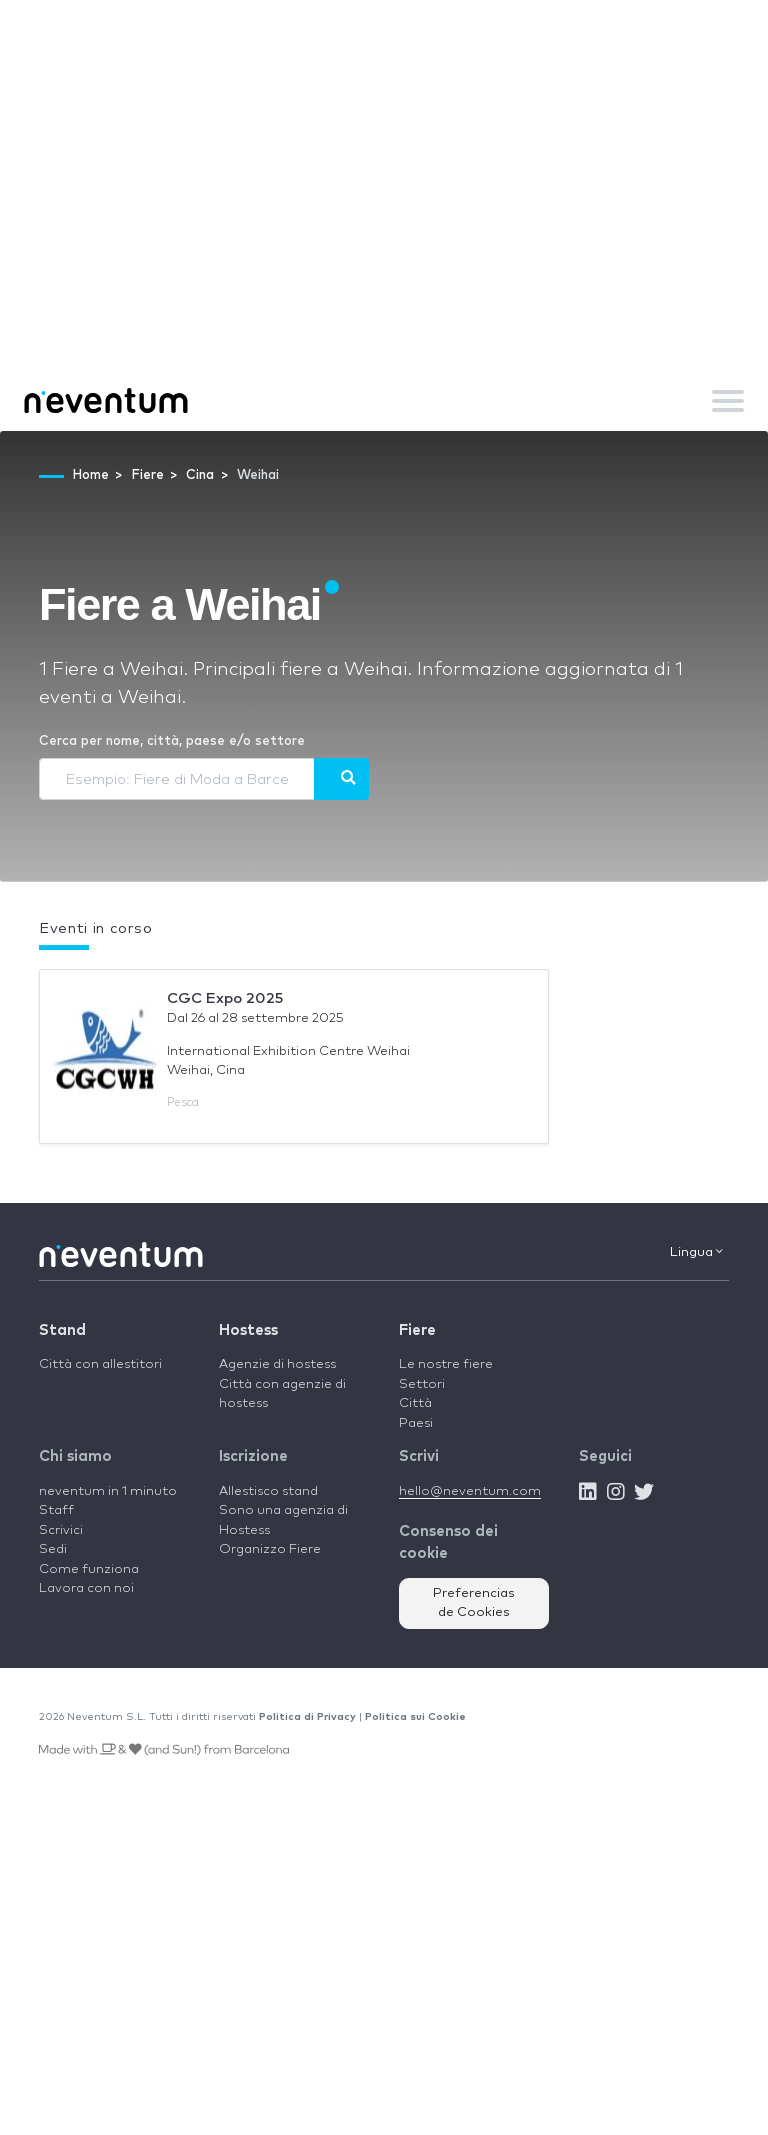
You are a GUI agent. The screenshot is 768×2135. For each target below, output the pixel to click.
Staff (56, 1510)
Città (415, 1403)
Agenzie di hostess (277, 1364)
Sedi (53, 1549)
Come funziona (89, 1569)
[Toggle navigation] (728, 401)
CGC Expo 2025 (225, 998)
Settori (422, 1384)
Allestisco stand (268, 1491)
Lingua (696, 1252)
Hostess (248, 1330)
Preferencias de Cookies (474, 1603)
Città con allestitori (100, 1364)
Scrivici (61, 1530)
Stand (62, 1330)
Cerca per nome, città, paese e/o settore (172, 741)
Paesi (416, 1423)
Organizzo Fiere (270, 1549)
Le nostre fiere (446, 1364)
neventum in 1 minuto (108, 1491)
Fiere (417, 1330)
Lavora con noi (86, 1588)
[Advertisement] (384, 220)
